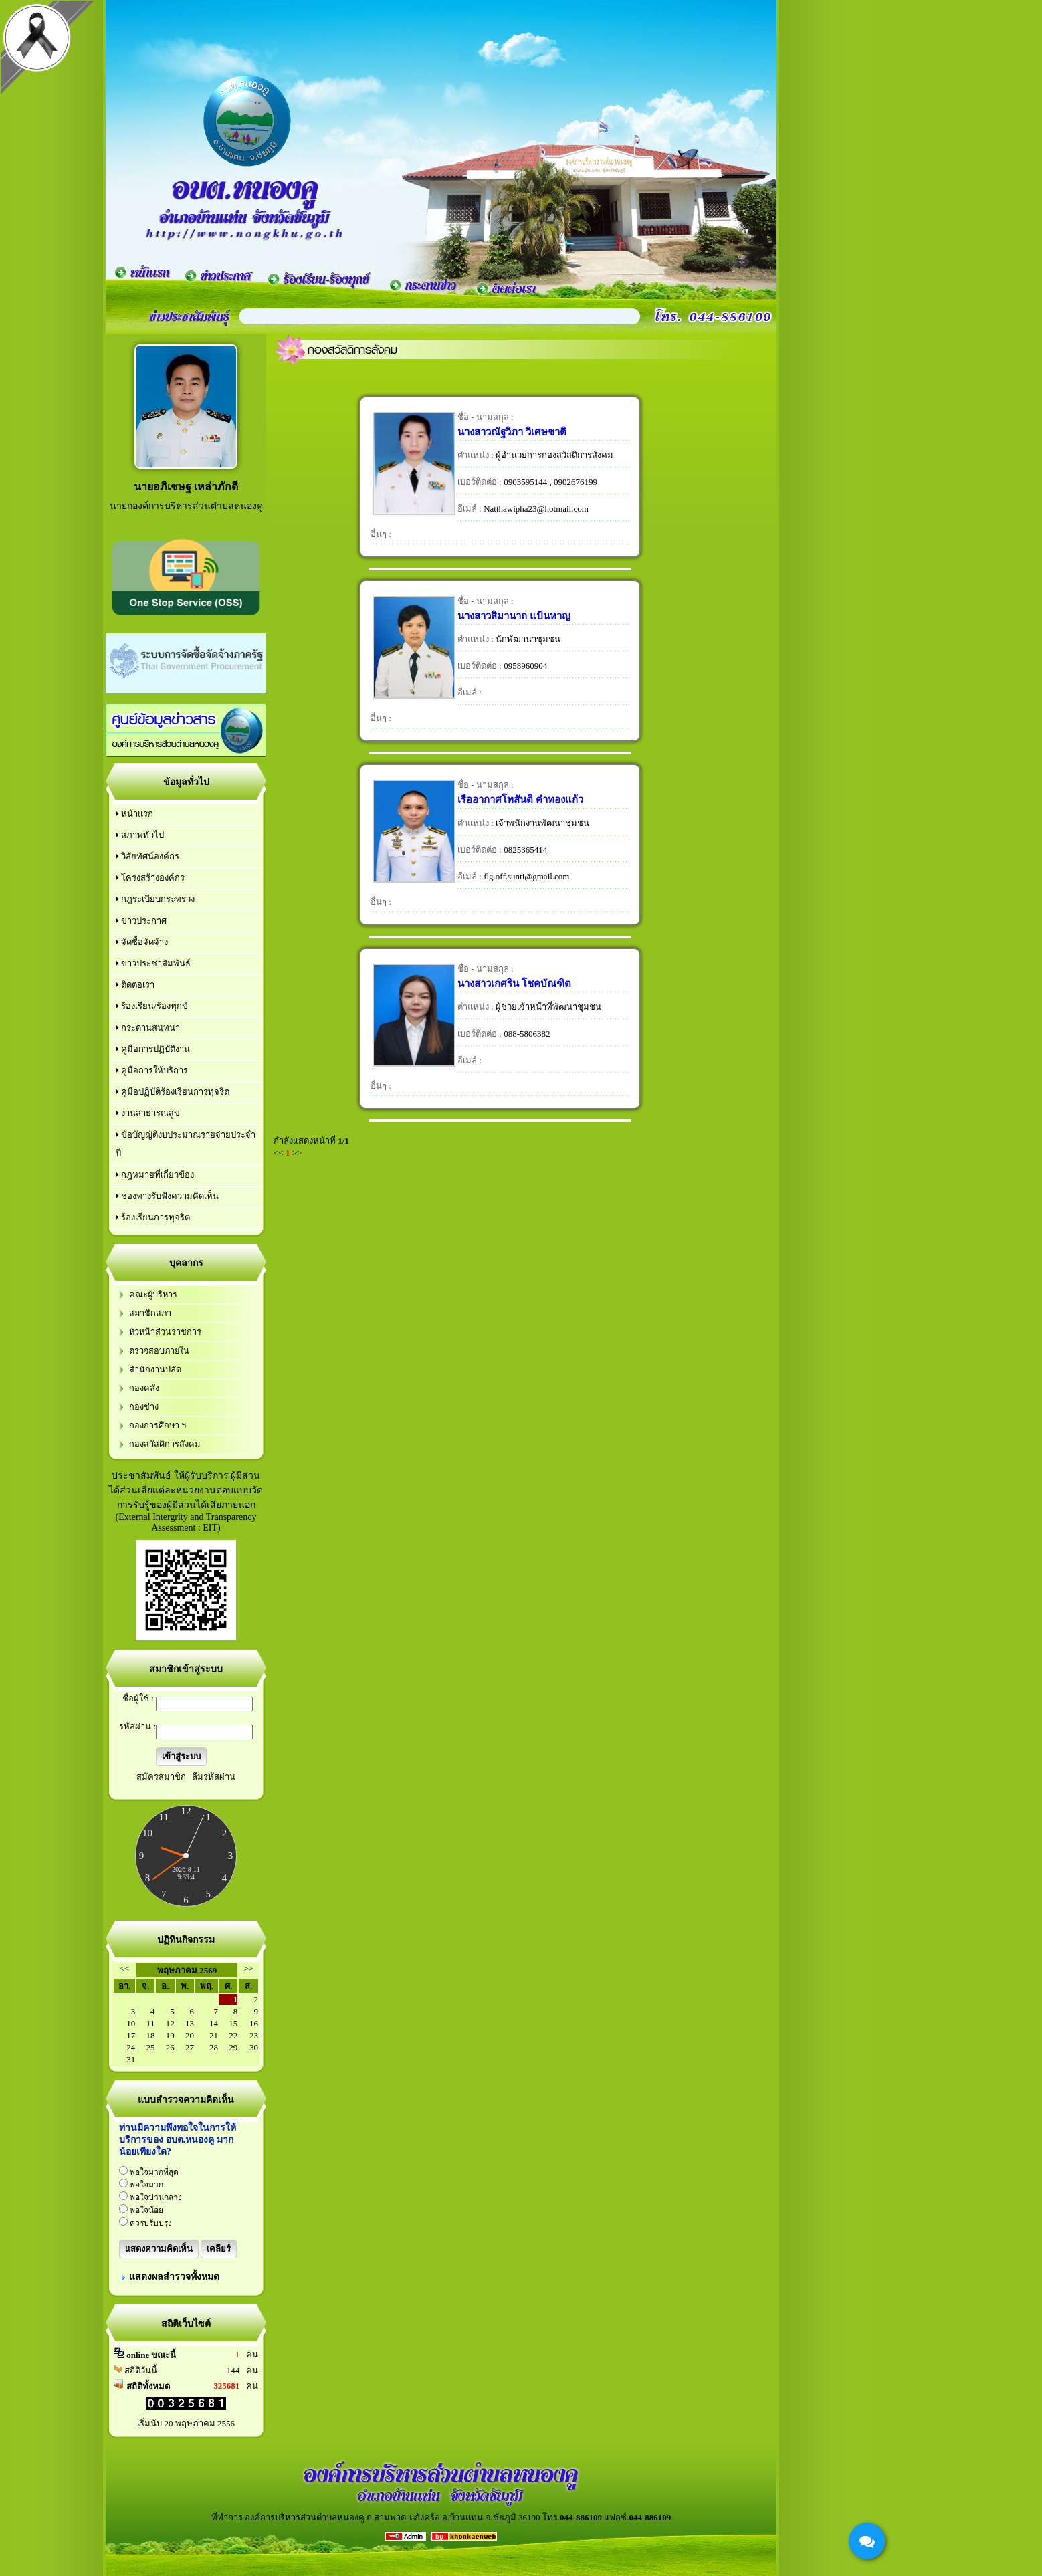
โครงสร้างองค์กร (150, 878)
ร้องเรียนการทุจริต (153, 1217)
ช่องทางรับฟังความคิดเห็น (167, 1196)
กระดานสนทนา (148, 1028)
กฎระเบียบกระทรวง (155, 899)
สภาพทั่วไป (140, 835)
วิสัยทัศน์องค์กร (147, 856)
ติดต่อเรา (135, 985)
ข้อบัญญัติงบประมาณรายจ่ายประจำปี (185, 1144)
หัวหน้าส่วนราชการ (165, 1332)
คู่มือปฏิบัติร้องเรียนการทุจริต (172, 1092)
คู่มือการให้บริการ (152, 1070)
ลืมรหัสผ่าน (213, 1777)
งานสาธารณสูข (148, 1113)
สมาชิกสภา (150, 1313)
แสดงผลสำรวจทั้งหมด (174, 2277)
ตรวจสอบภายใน (159, 1351)
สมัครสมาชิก (161, 1777)
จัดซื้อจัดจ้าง (142, 942)
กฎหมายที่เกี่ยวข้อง (155, 1175)
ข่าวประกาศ (141, 921)
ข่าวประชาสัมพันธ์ (153, 963)
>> (248, 1968)
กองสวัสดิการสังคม (164, 1444)
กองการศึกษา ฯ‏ (157, 1425)
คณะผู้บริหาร (153, 1294)
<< (125, 1968)
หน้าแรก (134, 814)
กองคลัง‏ (144, 1388)
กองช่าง (144, 1407)
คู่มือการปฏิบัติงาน (153, 1049)
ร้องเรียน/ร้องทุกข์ (152, 1006)
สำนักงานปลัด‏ (155, 1369)
